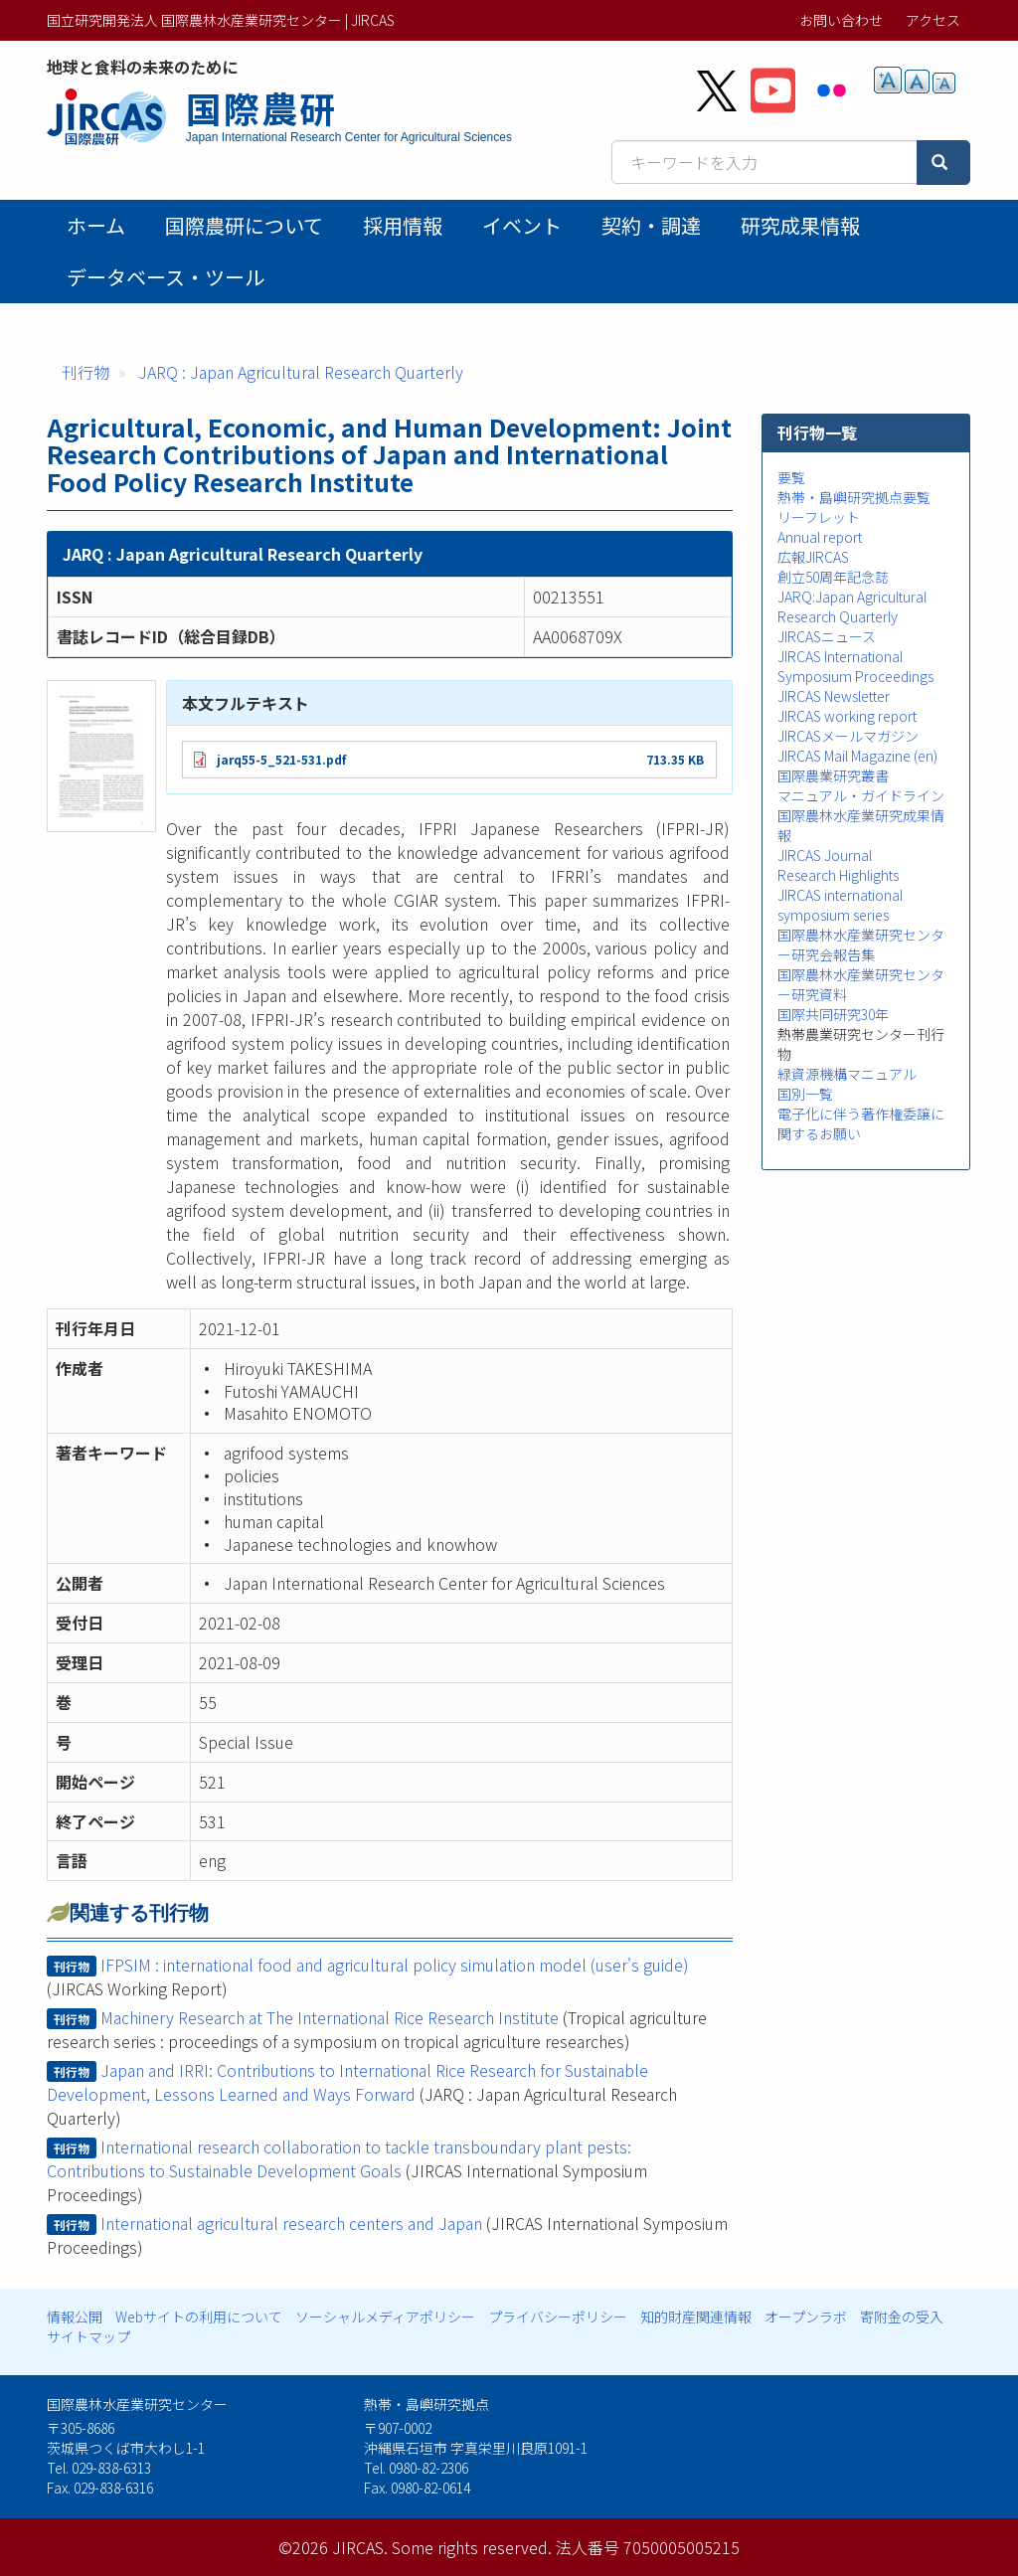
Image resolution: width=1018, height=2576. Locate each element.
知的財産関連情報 (696, 2316)
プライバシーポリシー (557, 2316)
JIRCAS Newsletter (833, 696)
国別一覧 (805, 1094)
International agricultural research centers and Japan (291, 2223)
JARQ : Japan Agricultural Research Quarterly (300, 372)
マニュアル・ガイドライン (860, 795)
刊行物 (85, 372)
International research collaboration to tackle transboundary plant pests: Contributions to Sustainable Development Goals (339, 2158)
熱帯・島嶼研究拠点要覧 (854, 497)
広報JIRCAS (813, 557)
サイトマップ (88, 2336)
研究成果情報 (800, 225)
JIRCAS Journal (824, 855)
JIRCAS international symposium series (840, 905)
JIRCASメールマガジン (848, 736)
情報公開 (74, 2316)
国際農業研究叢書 (833, 775)
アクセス (933, 20)
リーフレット (818, 517)
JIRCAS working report (847, 716)
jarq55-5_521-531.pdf (281, 759)
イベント (522, 225)
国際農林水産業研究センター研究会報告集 (860, 944)
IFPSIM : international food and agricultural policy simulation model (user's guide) (394, 1964)
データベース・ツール (165, 276)
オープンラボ (805, 2316)
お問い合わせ (841, 20)
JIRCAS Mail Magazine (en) (857, 756)
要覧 (791, 477)
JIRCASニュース (826, 636)
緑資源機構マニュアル (847, 1074)
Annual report (819, 537)
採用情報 (402, 225)
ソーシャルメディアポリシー (385, 2316)
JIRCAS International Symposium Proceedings (855, 666)
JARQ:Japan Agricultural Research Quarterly (852, 606)
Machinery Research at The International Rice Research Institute (329, 2017)
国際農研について (244, 225)
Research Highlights (838, 875)
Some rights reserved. (472, 2547)
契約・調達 (651, 225)
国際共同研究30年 (833, 1014)
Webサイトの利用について (198, 2316)
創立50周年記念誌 (833, 577)
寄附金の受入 (901, 2316)
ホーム (96, 225)
